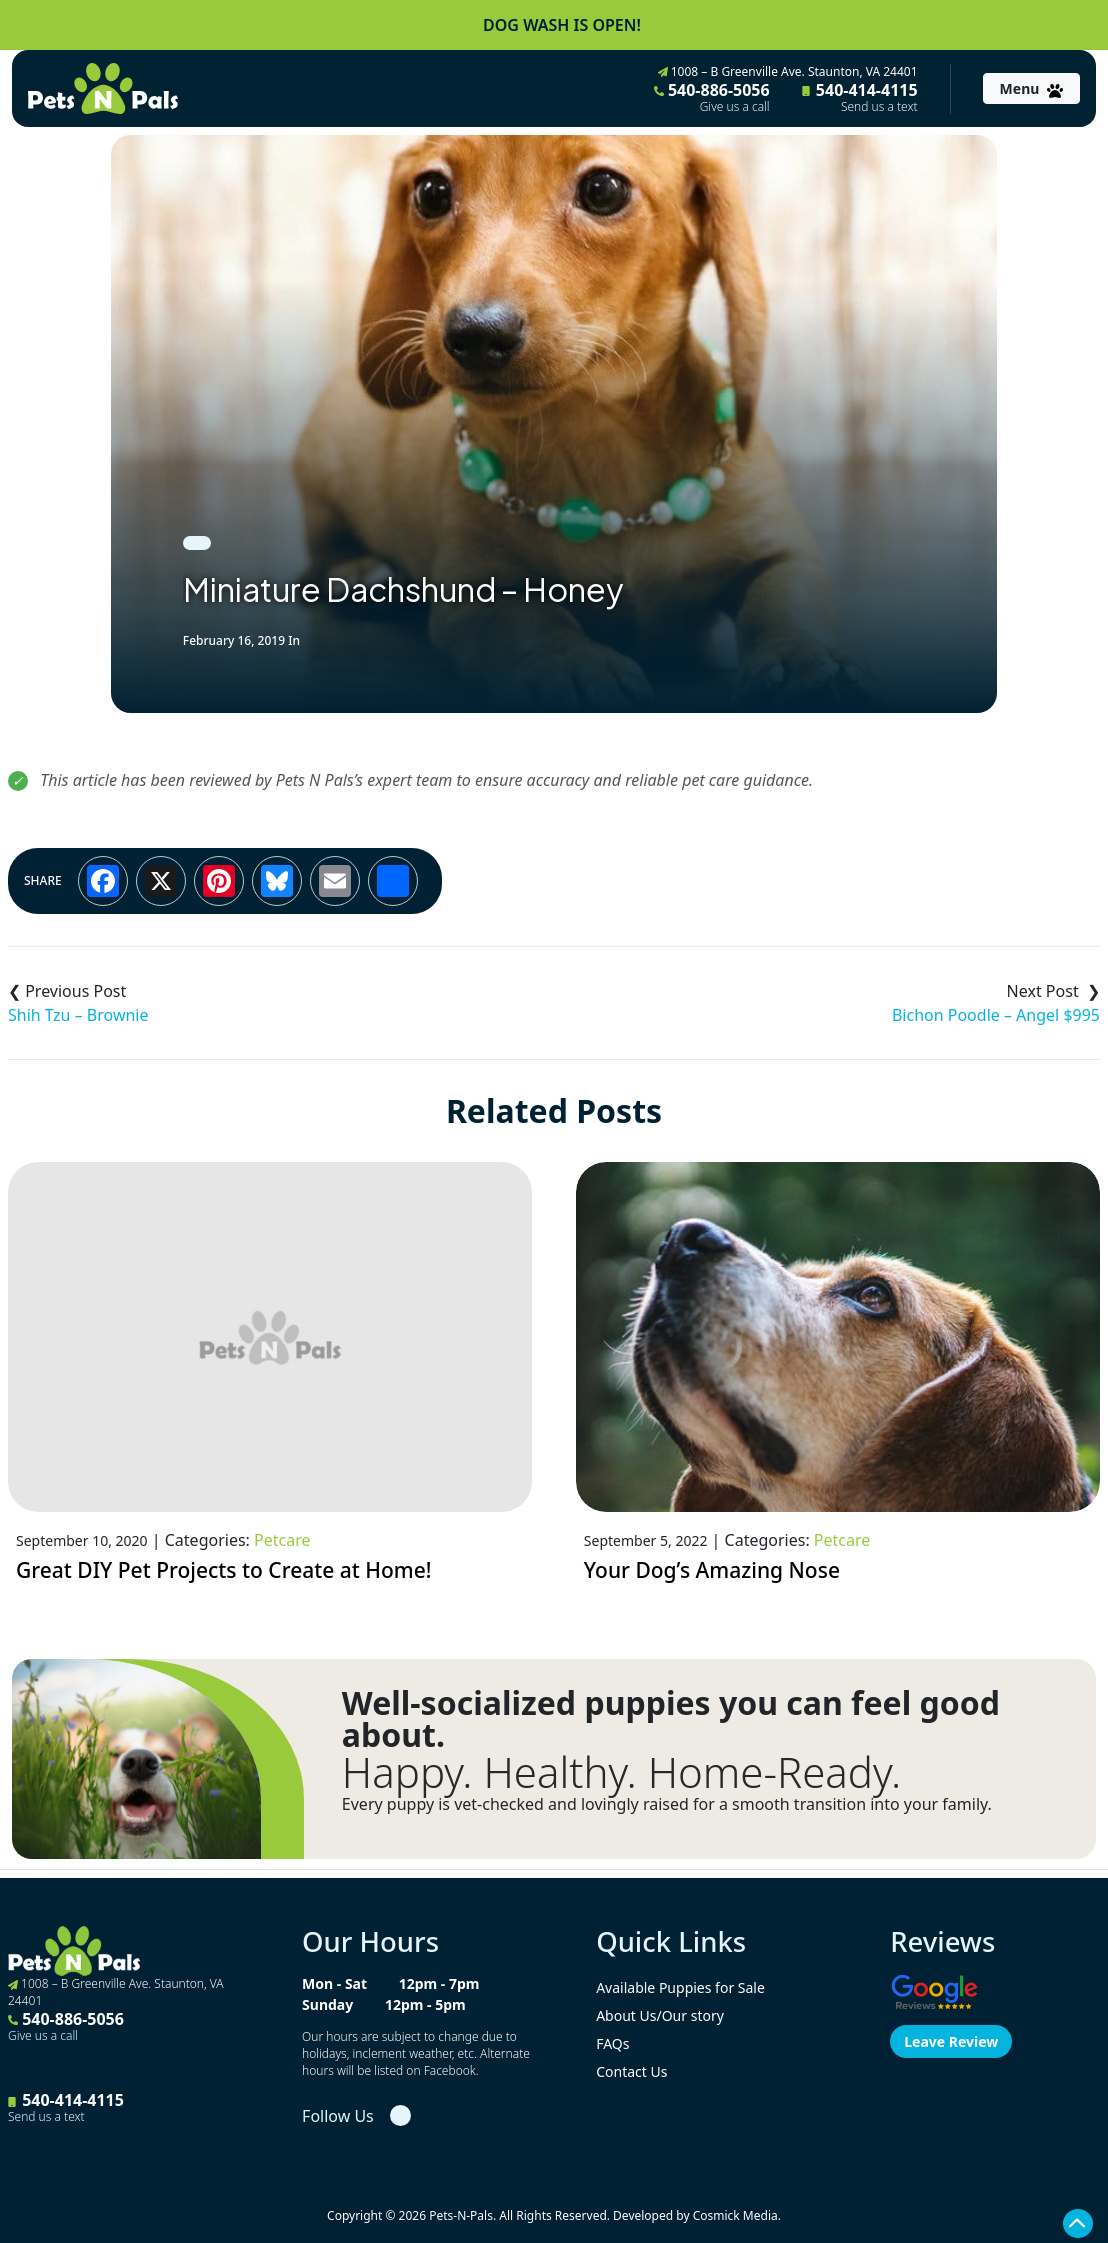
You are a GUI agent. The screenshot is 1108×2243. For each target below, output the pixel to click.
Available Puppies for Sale (680, 1987)
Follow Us (338, 2116)
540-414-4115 (860, 97)
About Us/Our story (660, 2015)
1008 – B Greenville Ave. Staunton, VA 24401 (788, 71)
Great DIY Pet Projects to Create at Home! (224, 1570)
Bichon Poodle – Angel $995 (996, 1015)
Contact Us (631, 2071)
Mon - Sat (334, 1983)
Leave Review (951, 2041)
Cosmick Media (735, 2215)
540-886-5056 (712, 97)
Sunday (327, 2004)
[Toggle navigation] (1031, 88)
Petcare (282, 1540)
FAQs (612, 2043)
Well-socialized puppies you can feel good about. (671, 1719)
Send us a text (879, 107)
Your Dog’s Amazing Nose (712, 1570)
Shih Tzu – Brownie (78, 1015)
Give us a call (735, 107)
